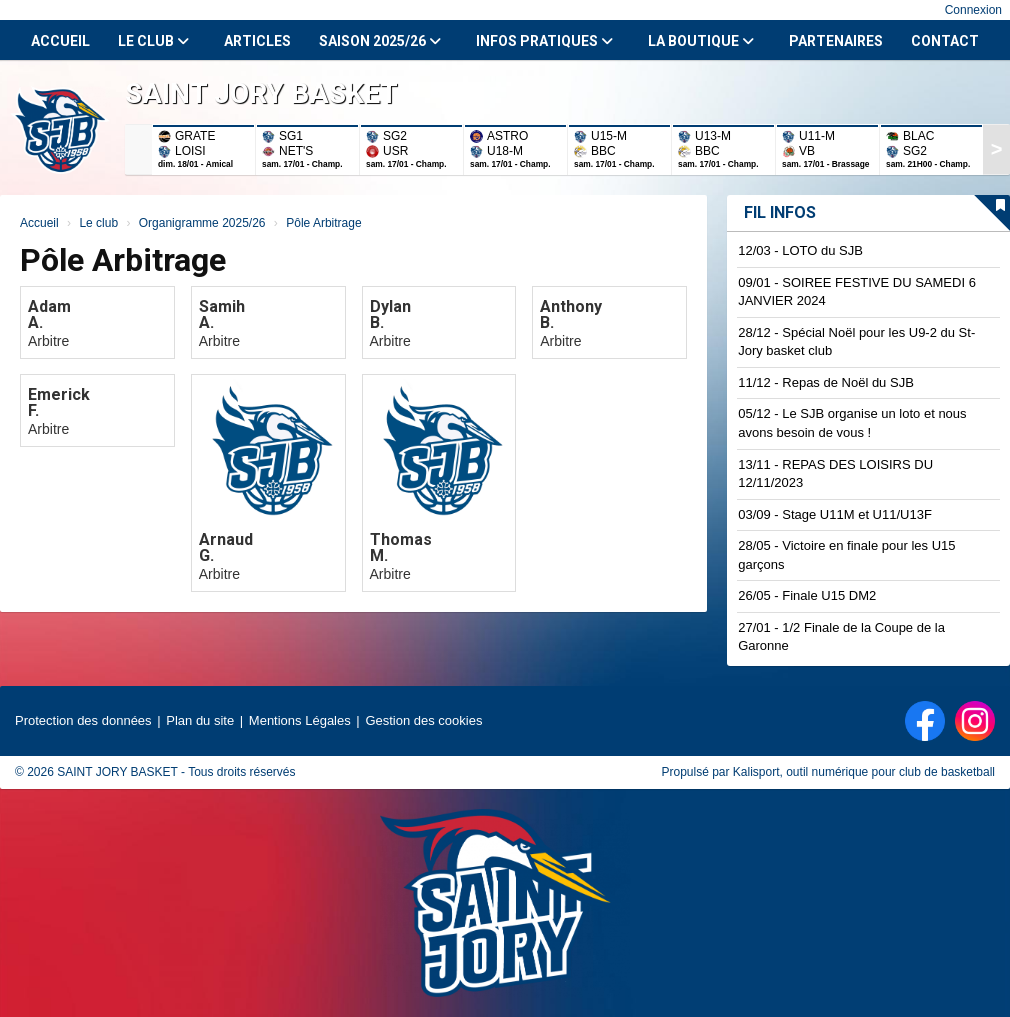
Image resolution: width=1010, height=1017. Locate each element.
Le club (153, 41)
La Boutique (701, 41)
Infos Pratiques (544, 41)
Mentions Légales (300, 720)
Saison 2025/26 (380, 41)
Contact (945, 41)
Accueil (60, 41)
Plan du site (200, 720)
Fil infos (780, 212)
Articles (257, 41)
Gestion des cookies (423, 720)
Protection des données (83, 720)
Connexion (973, 10)
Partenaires (836, 41)
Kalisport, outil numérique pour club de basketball (864, 772)
